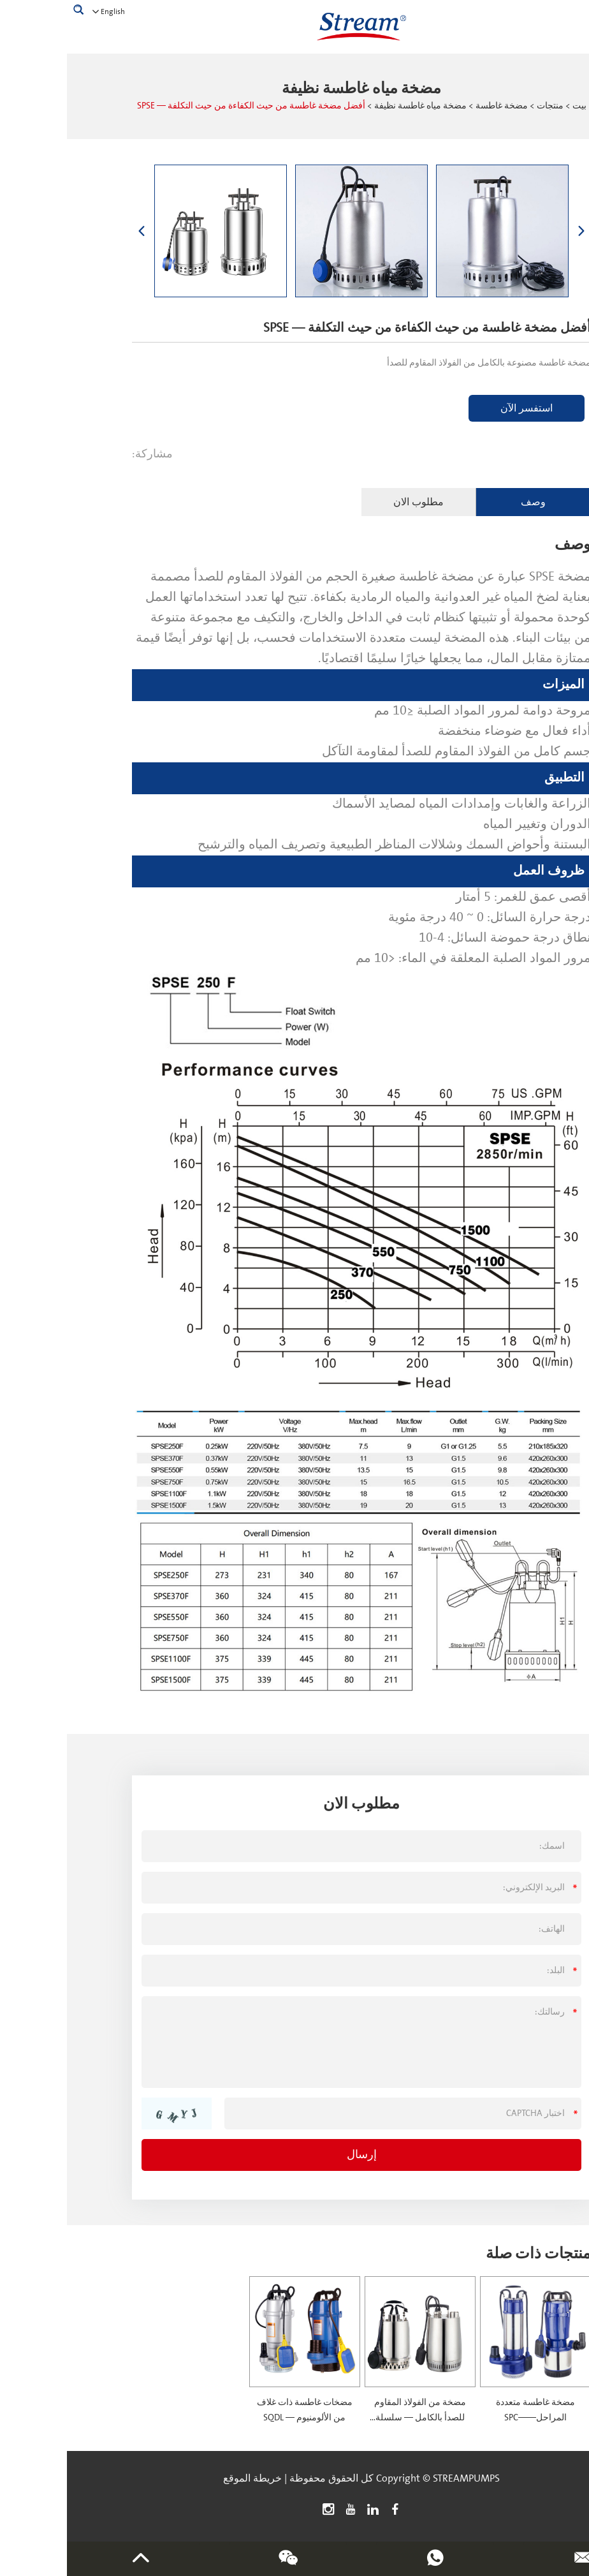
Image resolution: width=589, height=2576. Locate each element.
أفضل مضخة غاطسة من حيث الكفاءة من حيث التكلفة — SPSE (184, 106)
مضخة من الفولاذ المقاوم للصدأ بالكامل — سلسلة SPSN (353, 2417)
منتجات (483, 106)
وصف (466, 502)
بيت (512, 106)
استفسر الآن (459, 408)
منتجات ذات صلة (471, 2253)
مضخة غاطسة (435, 106)
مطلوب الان (351, 502)
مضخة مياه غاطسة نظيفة (353, 106)
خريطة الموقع (185, 2478)
